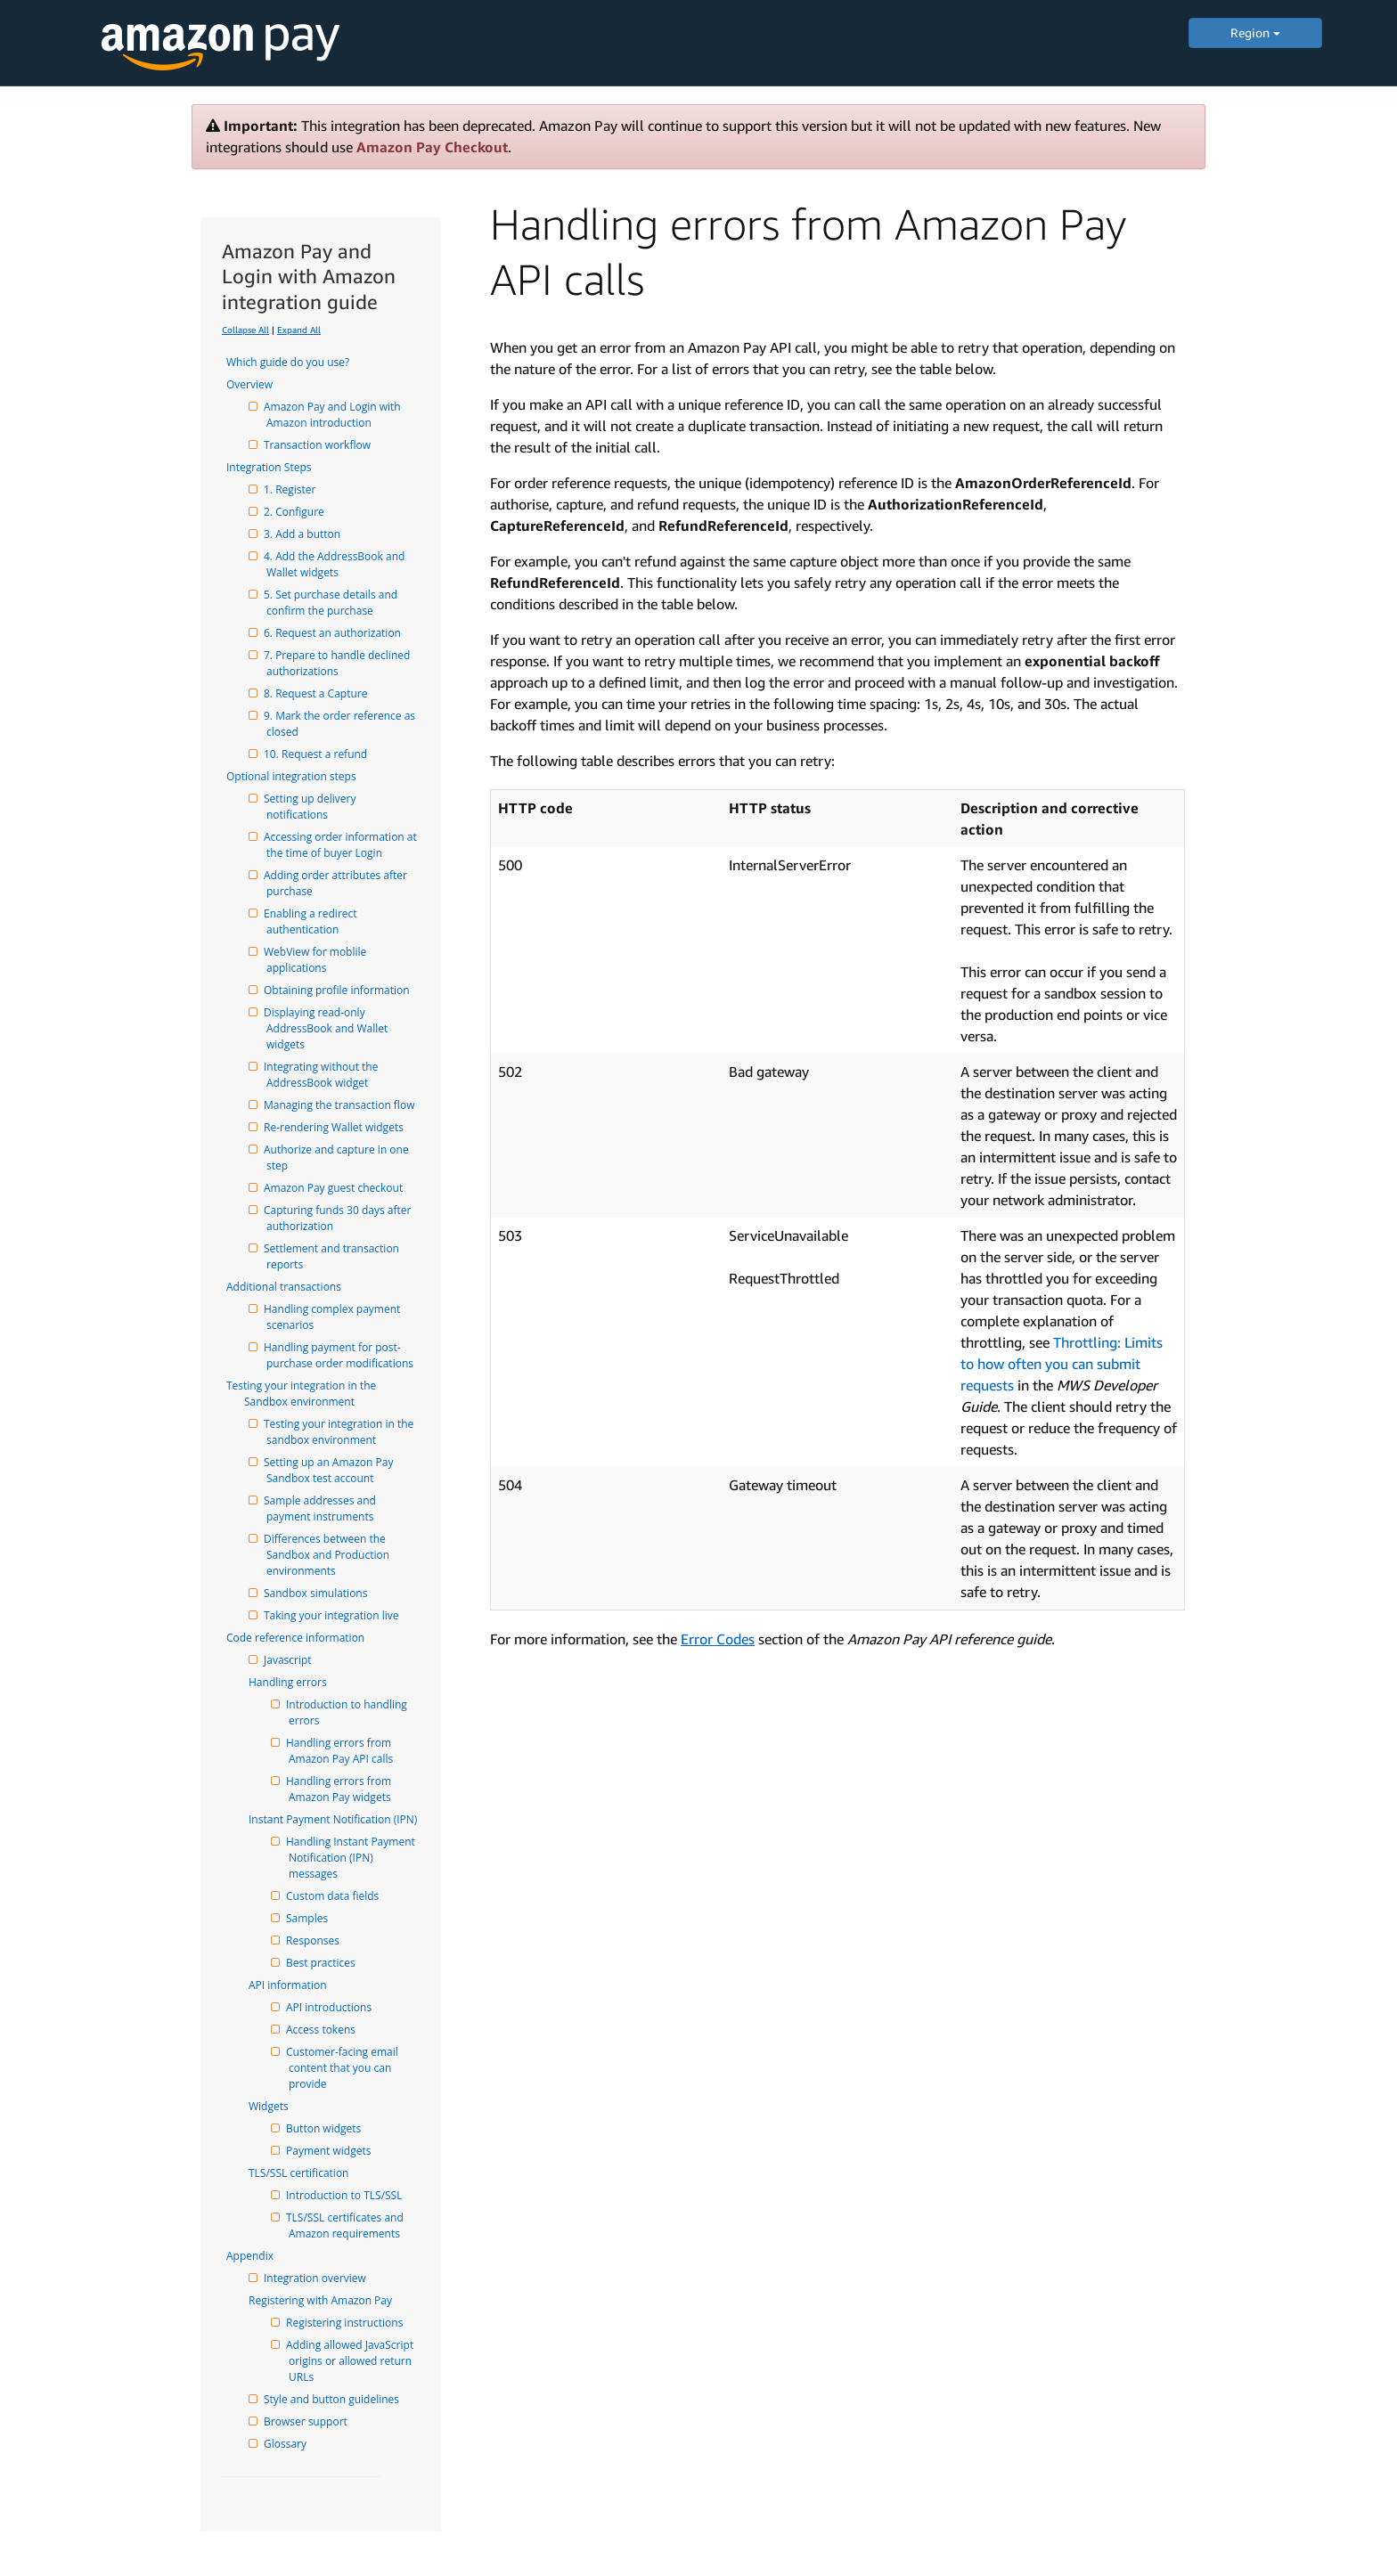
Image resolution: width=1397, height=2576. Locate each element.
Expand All (299, 329)
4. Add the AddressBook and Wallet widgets (336, 564)
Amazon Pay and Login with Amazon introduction (335, 414)
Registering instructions (346, 2322)
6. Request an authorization (333, 632)
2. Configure (295, 511)
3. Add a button (303, 534)
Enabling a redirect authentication (313, 921)
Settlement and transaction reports (334, 1256)
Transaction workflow (318, 444)
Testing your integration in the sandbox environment (341, 1431)
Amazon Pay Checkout (432, 147)
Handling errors (296, 1682)
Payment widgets (330, 2150)
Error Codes (718, 1639)
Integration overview (316, 2278)
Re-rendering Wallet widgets (335, 1127)
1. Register (290, 489)
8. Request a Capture (316, 693)
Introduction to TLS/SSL (345, 2195)
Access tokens (322, 2029)
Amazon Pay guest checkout (334, 1187)
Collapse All (245, 329)
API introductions (330, 2007)
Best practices (322, 1962)
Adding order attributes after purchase (338, 883)
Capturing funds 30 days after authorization (340, 1218)
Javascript (289, 1659)
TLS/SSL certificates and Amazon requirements (347, 2225)
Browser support (306, 2421)
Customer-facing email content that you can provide (345, 2067)
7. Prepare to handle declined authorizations (339, 663)
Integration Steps (277, 467)
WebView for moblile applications (317, 959)
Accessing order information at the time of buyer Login (343, 844)
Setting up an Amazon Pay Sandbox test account (331, 1470)
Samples (308, 1918)
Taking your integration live (332, 1615)
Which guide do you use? (296, 362)
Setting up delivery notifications (312, 806)
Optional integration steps (300, 776)
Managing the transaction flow (340, 1105)
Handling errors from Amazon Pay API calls (341, 1750)
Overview (258, 384)
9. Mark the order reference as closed (342, 723)
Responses (314, 1940)
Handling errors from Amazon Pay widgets (341, 1789)
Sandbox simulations (316, 1593)
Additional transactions (292, 1286)
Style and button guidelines (332, 2399)
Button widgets (325, 2128)
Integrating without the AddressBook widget (323, 1074)
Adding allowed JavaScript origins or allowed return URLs (352, 2360)
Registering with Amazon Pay (329, 2300)
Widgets (277, 2106)
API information (296, 1985)
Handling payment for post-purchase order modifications (339, 1355)
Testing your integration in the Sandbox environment (311, 1393)
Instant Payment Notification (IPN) (341, 1819)
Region (1255, 32)
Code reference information (304, 1637)
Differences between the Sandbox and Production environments (329, 1554)
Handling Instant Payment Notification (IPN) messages (353, 1857)
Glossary (286, 2443)
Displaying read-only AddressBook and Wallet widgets (328, 1028)
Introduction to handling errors (349, 1712)
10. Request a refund (316, 754)
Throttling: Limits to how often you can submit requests (1061, 1363)
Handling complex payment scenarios (334, 1317)
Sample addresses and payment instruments (322, 1508)
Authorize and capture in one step (339, 1157)
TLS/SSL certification (307, 2173)
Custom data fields (334, 1895)
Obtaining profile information (338, 990)
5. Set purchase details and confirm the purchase (333, 602)
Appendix (259, 2255)
